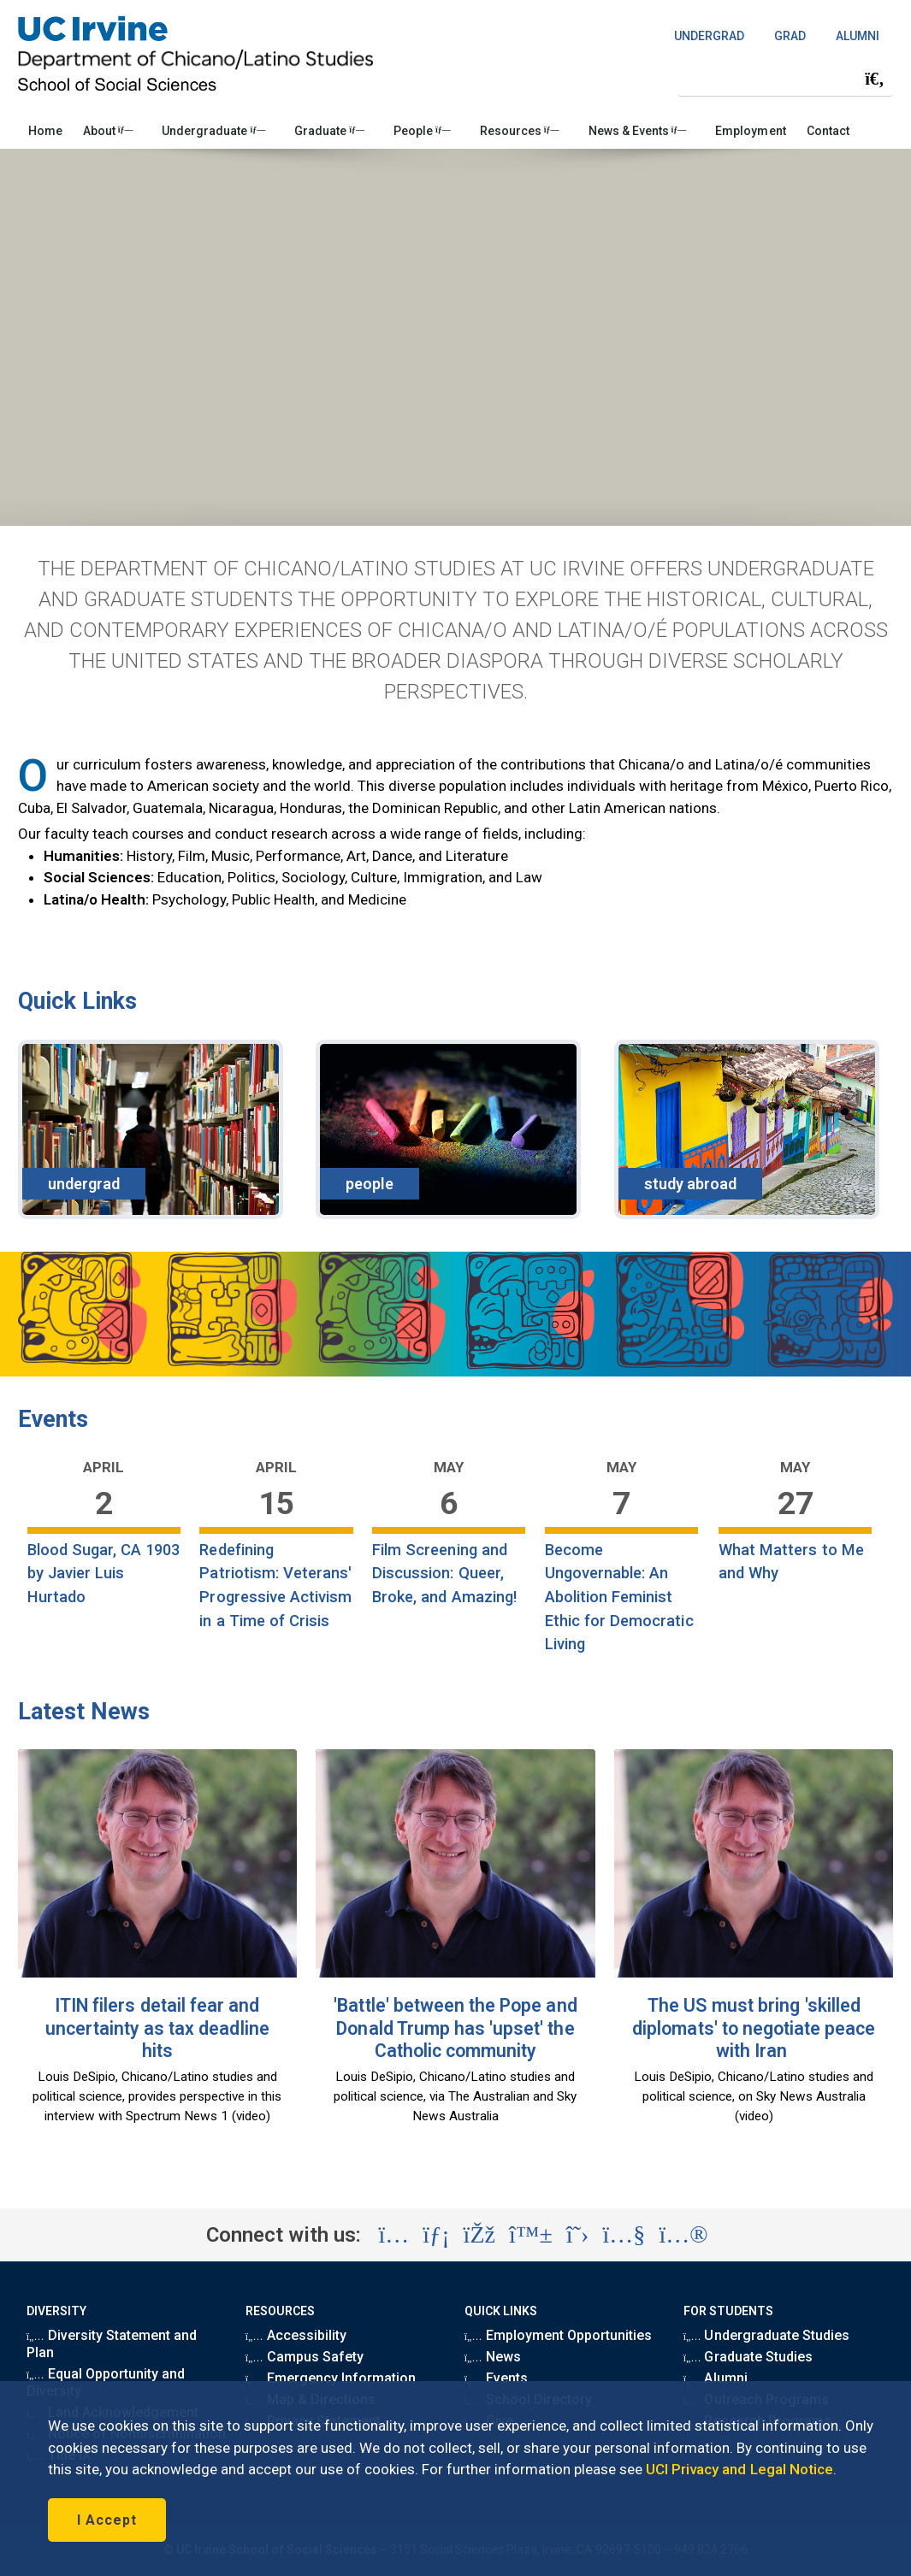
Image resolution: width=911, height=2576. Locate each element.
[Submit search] (874, 78)
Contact (828, 131)
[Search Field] (785, 78)
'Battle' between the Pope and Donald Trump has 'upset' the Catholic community (455, 2028)
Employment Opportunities (558, 2335)
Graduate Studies (748, 2357)
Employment (750, 131)
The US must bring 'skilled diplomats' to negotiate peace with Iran (753, 2028)
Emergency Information (330, 2378)
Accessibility (295, 2335)
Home (45, 131)
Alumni (715, 2378)
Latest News (84, 1711)
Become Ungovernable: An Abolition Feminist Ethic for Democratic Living (619, 1597)
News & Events (638, 131)
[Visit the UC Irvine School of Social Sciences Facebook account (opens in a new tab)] (479, 2235)
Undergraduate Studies (766, 2335)
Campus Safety (304, 2357)
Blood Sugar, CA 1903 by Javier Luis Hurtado (103, 1573)
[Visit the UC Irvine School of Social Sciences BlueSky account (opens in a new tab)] (531, 2235)
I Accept (107, 2520)
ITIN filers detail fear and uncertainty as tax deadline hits (157, 2028)
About (108, 131)
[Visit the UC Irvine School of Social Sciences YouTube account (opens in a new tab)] (623, 2235)
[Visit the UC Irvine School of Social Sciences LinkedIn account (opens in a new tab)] (436, 2235)
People (422, 131)
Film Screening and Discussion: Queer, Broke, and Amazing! (445, 1573)
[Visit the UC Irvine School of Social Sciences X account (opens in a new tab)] (577, 2235)
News (492, 2357)
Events (53, 1419)
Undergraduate (213, 131)
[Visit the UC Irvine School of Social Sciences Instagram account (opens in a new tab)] (393, 2235)
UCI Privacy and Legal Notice (739, 2469)
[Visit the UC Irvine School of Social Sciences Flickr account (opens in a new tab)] (683, 2235)
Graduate (329, 131)
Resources (519, 131)
